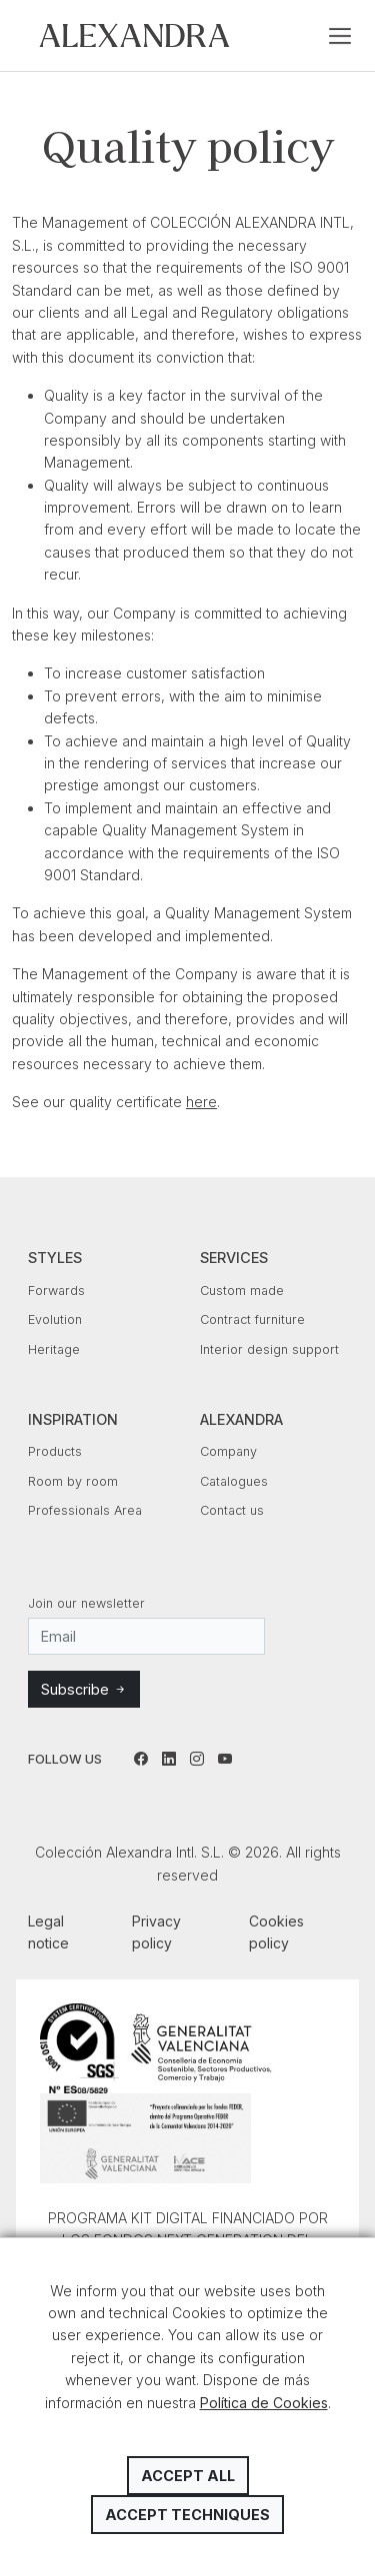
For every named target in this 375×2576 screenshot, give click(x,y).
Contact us (232, 1510)
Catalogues (234, 1481)
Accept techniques (187, 2514)
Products (55, 1451)
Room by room (73, 1481)
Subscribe (84, 1689)
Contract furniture (252, 1319)
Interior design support (269, 1349)
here (201, 1101)
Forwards (56, 1290)
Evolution (55, 1319)
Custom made (242, 1290)
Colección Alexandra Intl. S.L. (134, 35)
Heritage (54, 1349)
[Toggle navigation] (340, 36)
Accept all (188, 2475)
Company (228, 1451)
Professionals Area (85, 1510)
